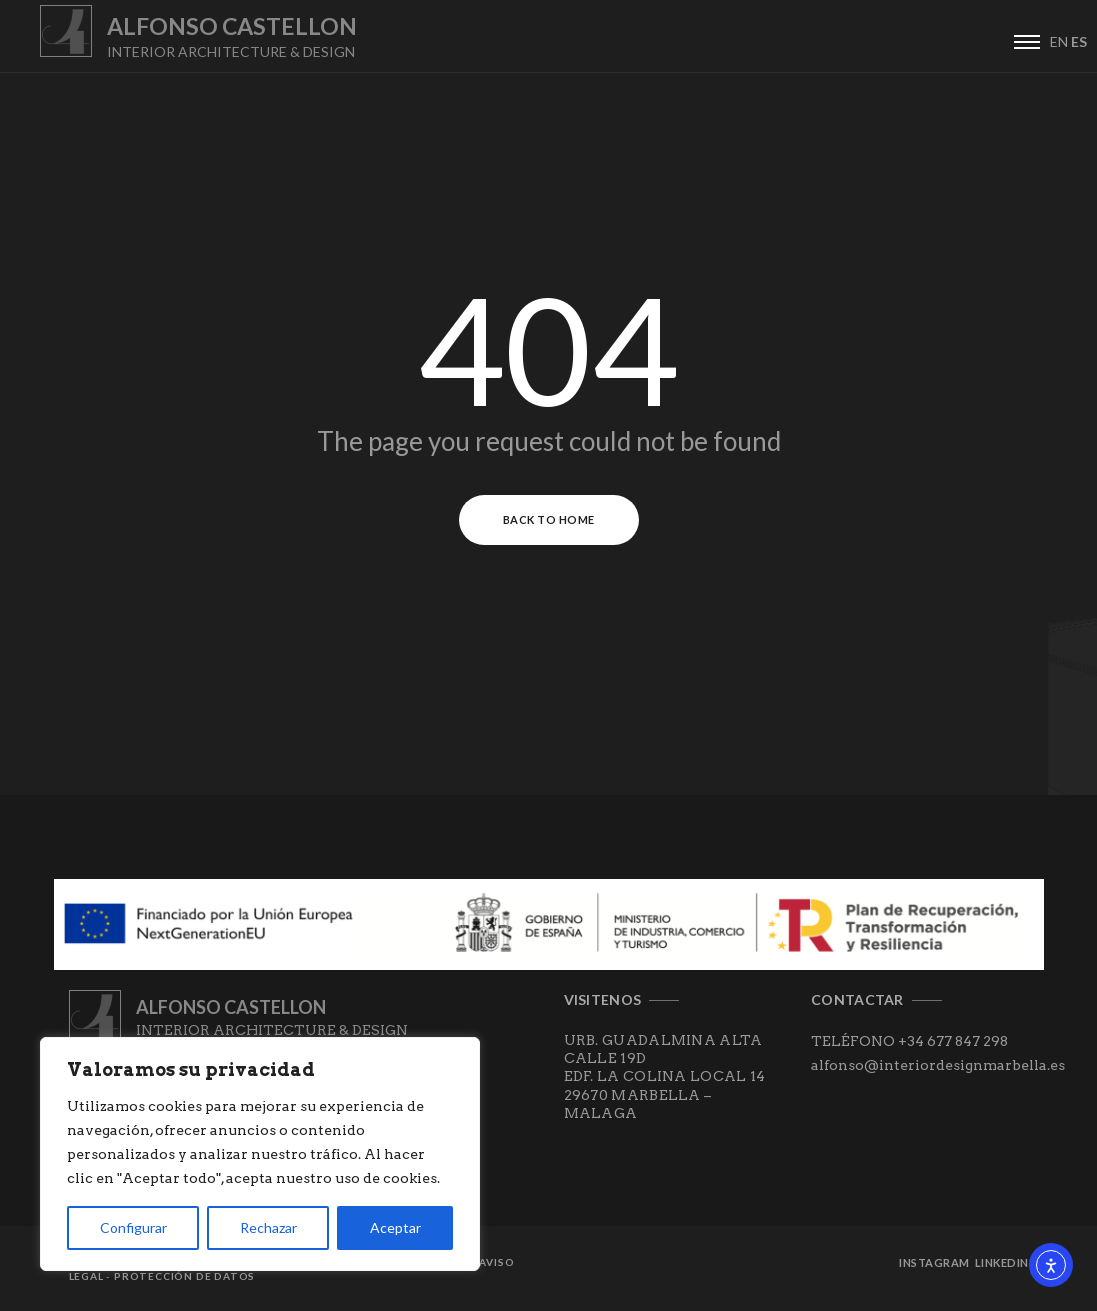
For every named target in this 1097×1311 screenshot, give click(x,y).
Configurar (133, 1227)
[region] (260, 1154)
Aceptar (395, 1227)
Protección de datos (184, 1276)
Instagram (934, 1262)
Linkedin (1002, 1262)
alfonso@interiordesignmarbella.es (938, 1065)
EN (1059, 41)
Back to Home (549, 519)
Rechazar (268, 1227)
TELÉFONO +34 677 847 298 (909, 1041)
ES (1079, 41)
